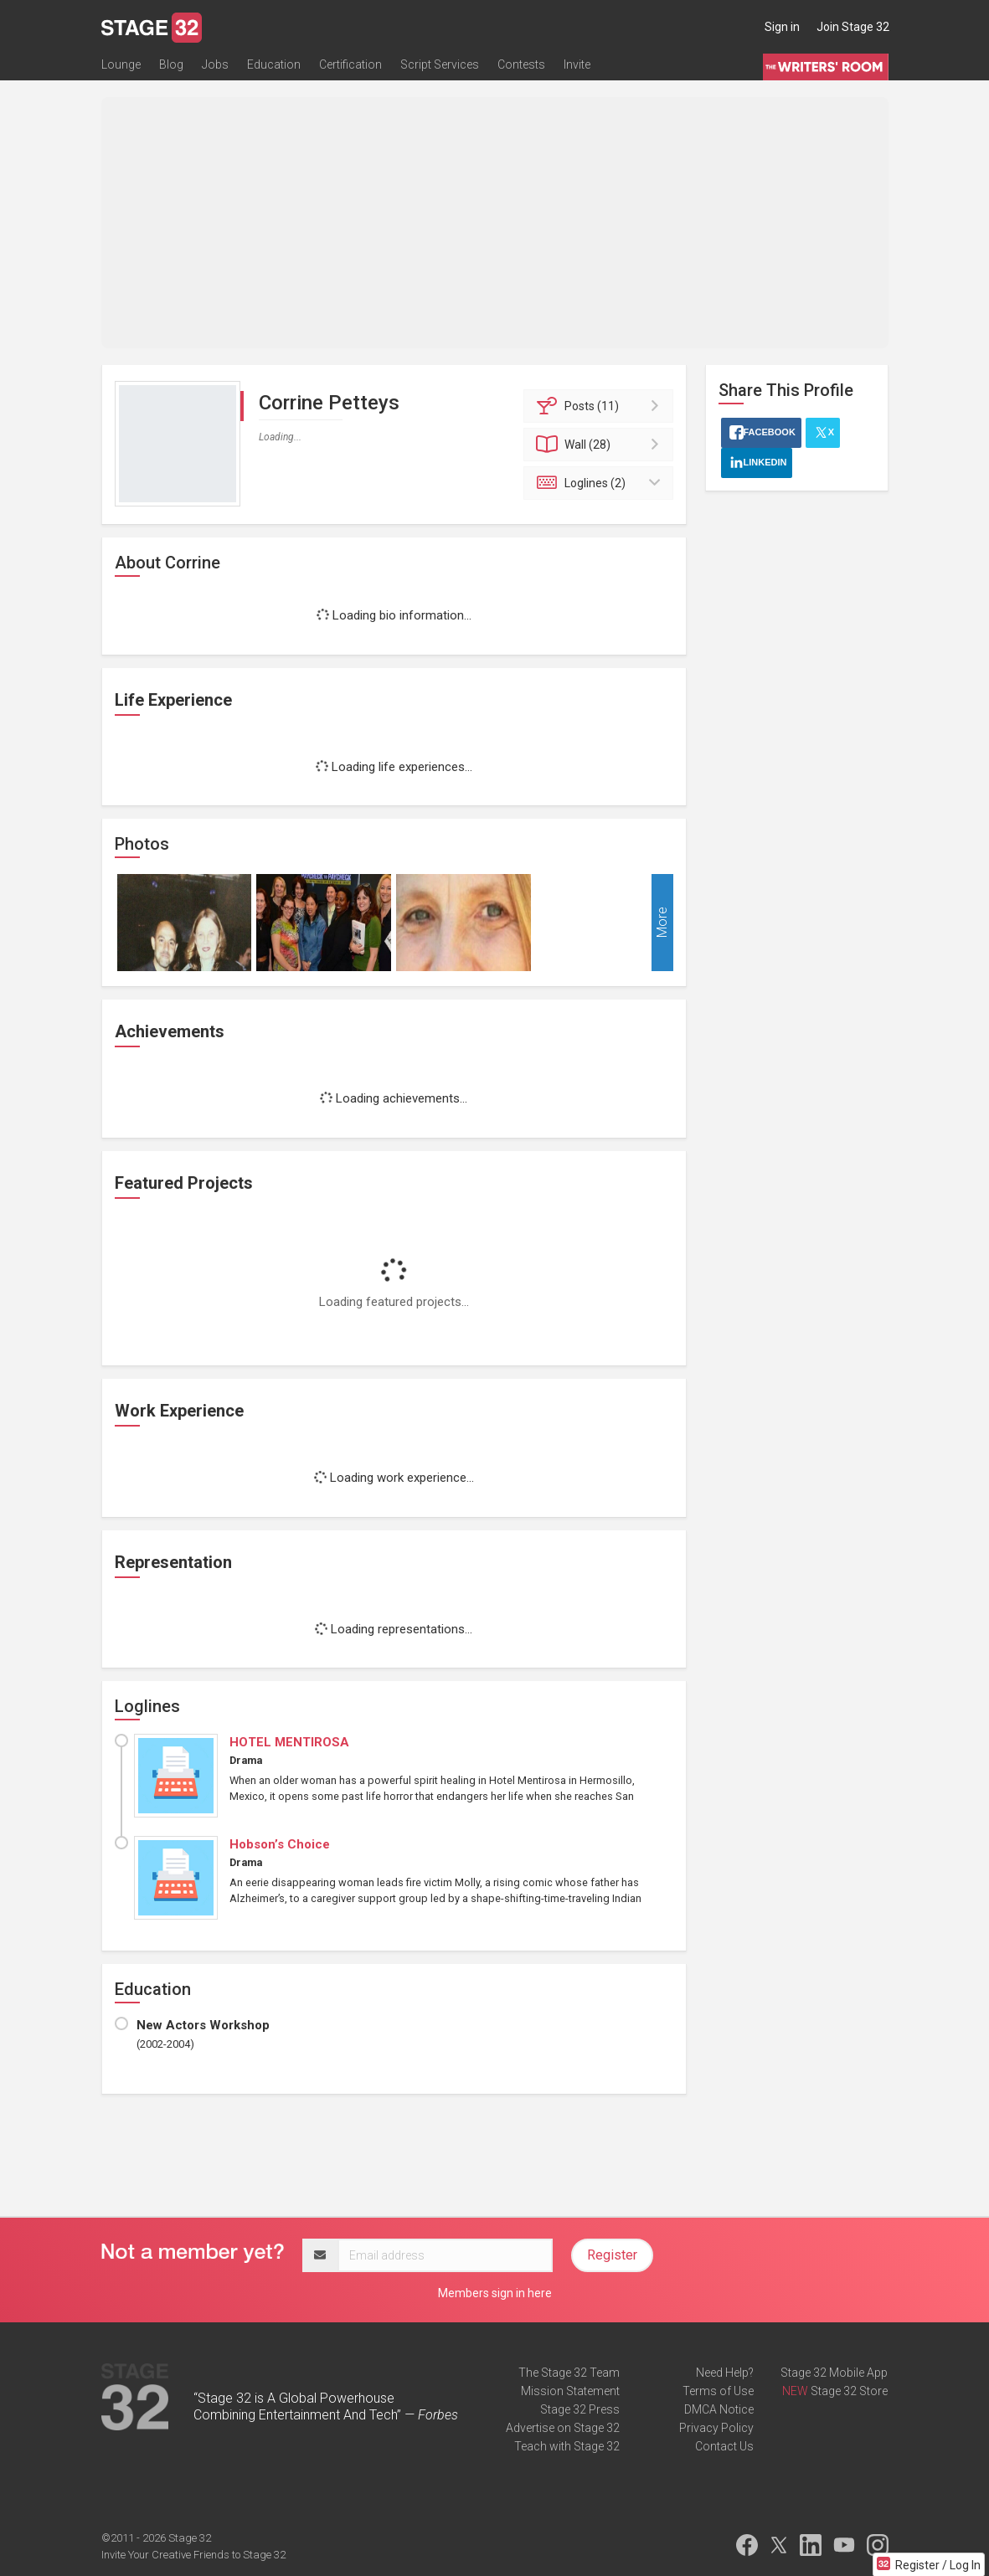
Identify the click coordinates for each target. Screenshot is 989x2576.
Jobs (215, 64)
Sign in (782, 26)
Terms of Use (718, 2391)
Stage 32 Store (849, 2391)
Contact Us (724, 2446)
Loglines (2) (601, 483)
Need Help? (725, 2372)
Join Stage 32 (852, 26)
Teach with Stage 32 (567, 2446)
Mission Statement (570, 2391)
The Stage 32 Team (569, 2372)
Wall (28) (601, 444)
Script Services (439, 64)
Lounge (121, 64)
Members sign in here (495, 2293)
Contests (521, 64)
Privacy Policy (716, 2428)
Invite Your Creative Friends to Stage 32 (193, 2554)
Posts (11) (601, 406)
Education (274, 64)
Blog (171, 64)
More (662, 923)
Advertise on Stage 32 (563, 2428)
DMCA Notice (719, 2409)
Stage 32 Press (580, 2409)
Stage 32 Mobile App (834, 2372)
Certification (350, 64)
